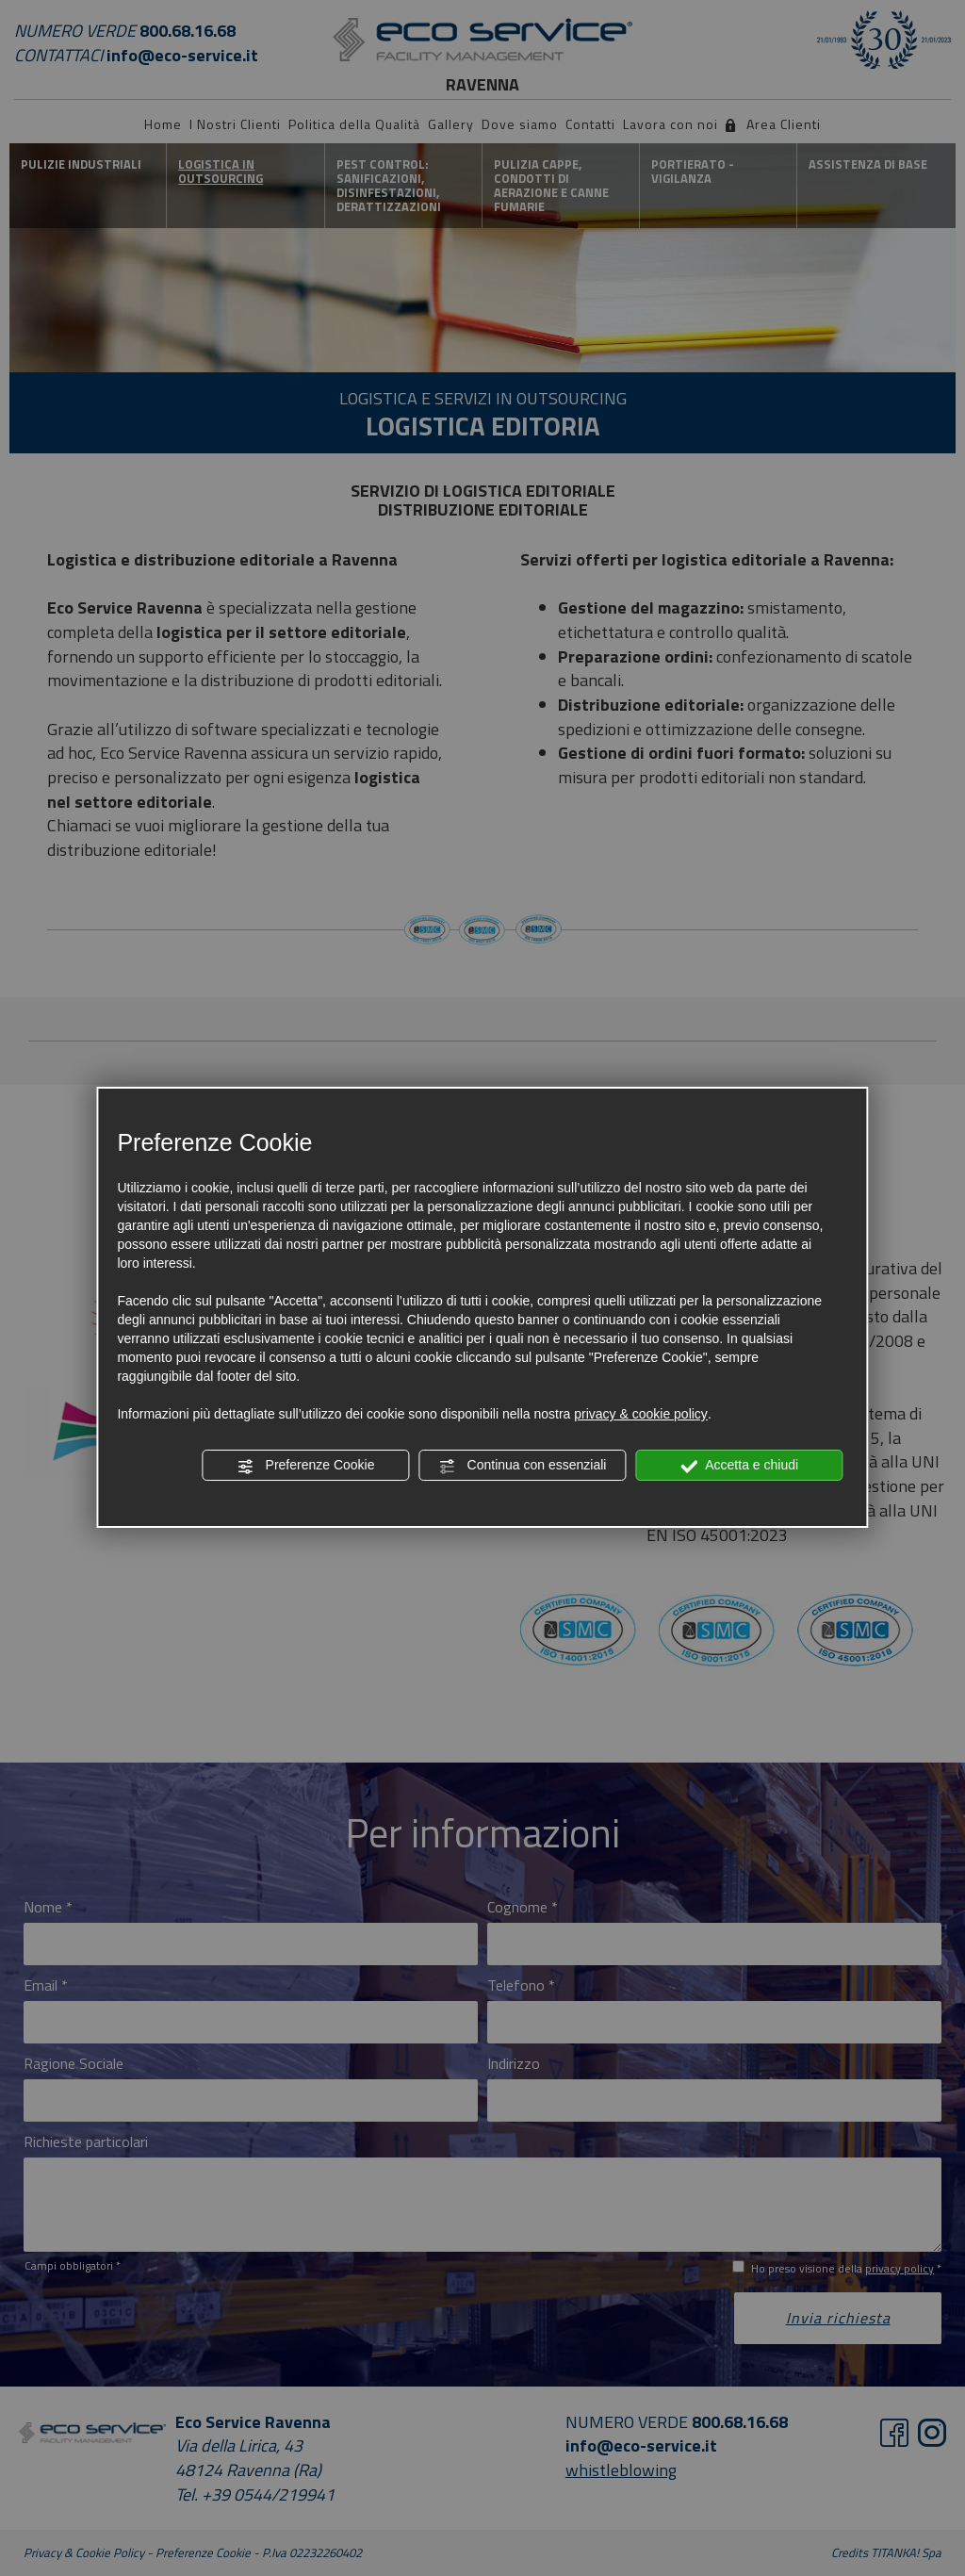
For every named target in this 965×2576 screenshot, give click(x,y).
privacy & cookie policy (641, 1413)
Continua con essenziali (523, 1465)
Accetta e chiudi (739, 1465)
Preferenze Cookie (306, 1465)
